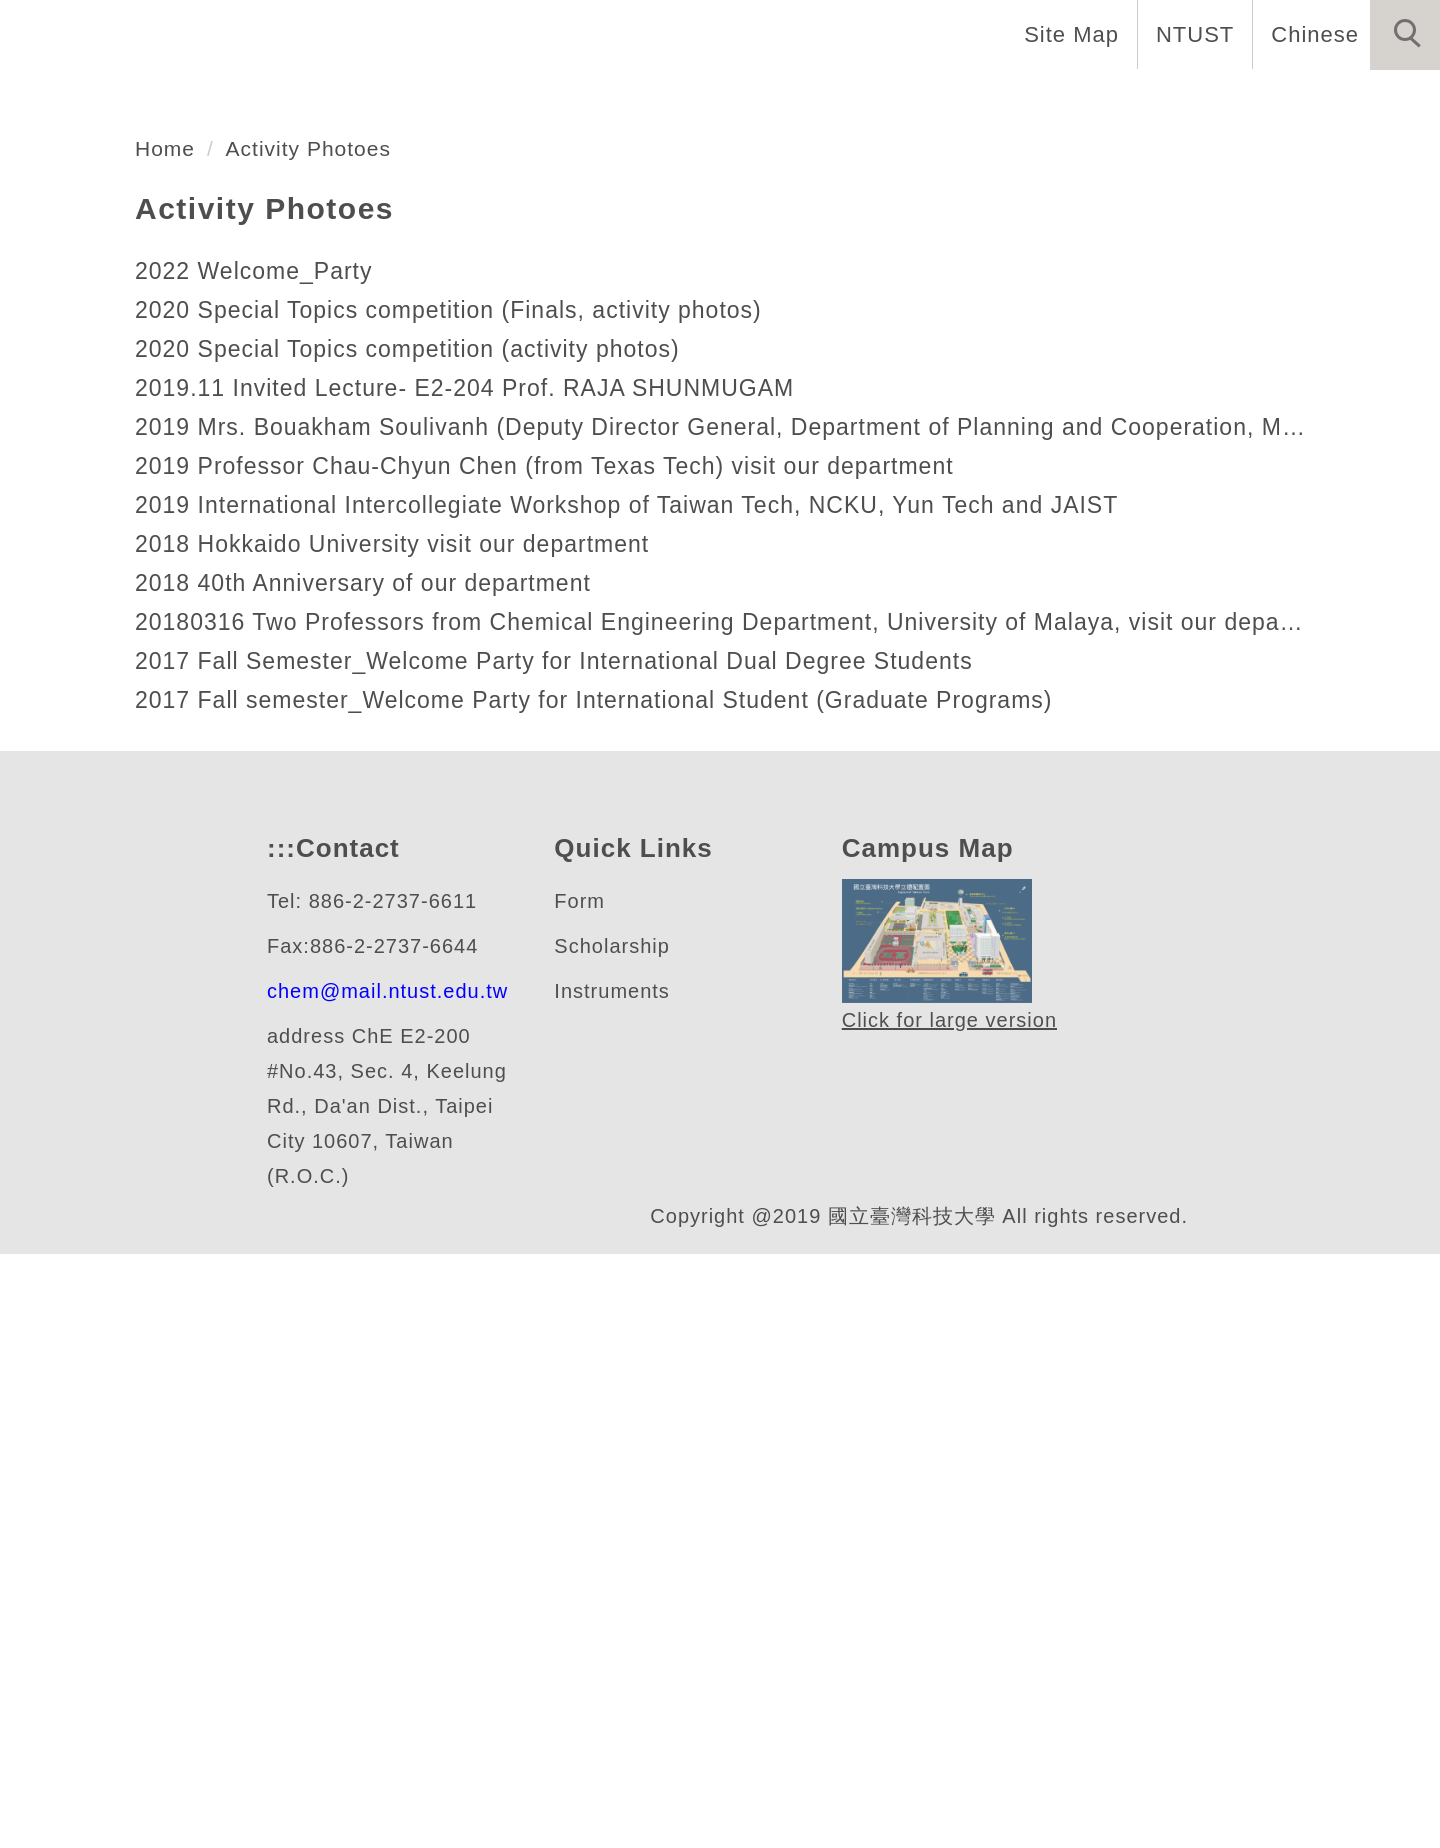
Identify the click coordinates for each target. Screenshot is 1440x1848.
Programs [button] (819, 100)
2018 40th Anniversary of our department (374, 1124)
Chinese (1314, 34)
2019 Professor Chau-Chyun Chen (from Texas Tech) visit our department (554, 1007)
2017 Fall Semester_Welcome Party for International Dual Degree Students (565, 1202)
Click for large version (951, 1615)
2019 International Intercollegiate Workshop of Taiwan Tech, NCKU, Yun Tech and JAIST (637, 1046)
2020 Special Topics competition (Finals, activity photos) (463, 851)
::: (279, 1442)
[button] (1405, 35)
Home (287, 100)
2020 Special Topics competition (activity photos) (422, 890)
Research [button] (962, 100)
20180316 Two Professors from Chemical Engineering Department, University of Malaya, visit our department (720, 1163)
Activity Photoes (320, 690)
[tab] (729, 541)
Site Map (1071, 34)
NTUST (1194, 34)
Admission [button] (1110, 100)
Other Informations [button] (1314, 100)
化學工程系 (154, 462)
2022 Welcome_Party (256, 812)
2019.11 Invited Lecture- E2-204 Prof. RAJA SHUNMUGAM (461, 929)
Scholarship (614, 1540)
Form (579, 1495)
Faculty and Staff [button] (634, 100)
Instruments (617, 1585)
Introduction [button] (430, 100)
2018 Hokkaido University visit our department (407, 1085)
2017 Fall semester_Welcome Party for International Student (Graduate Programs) (607, 1241)
